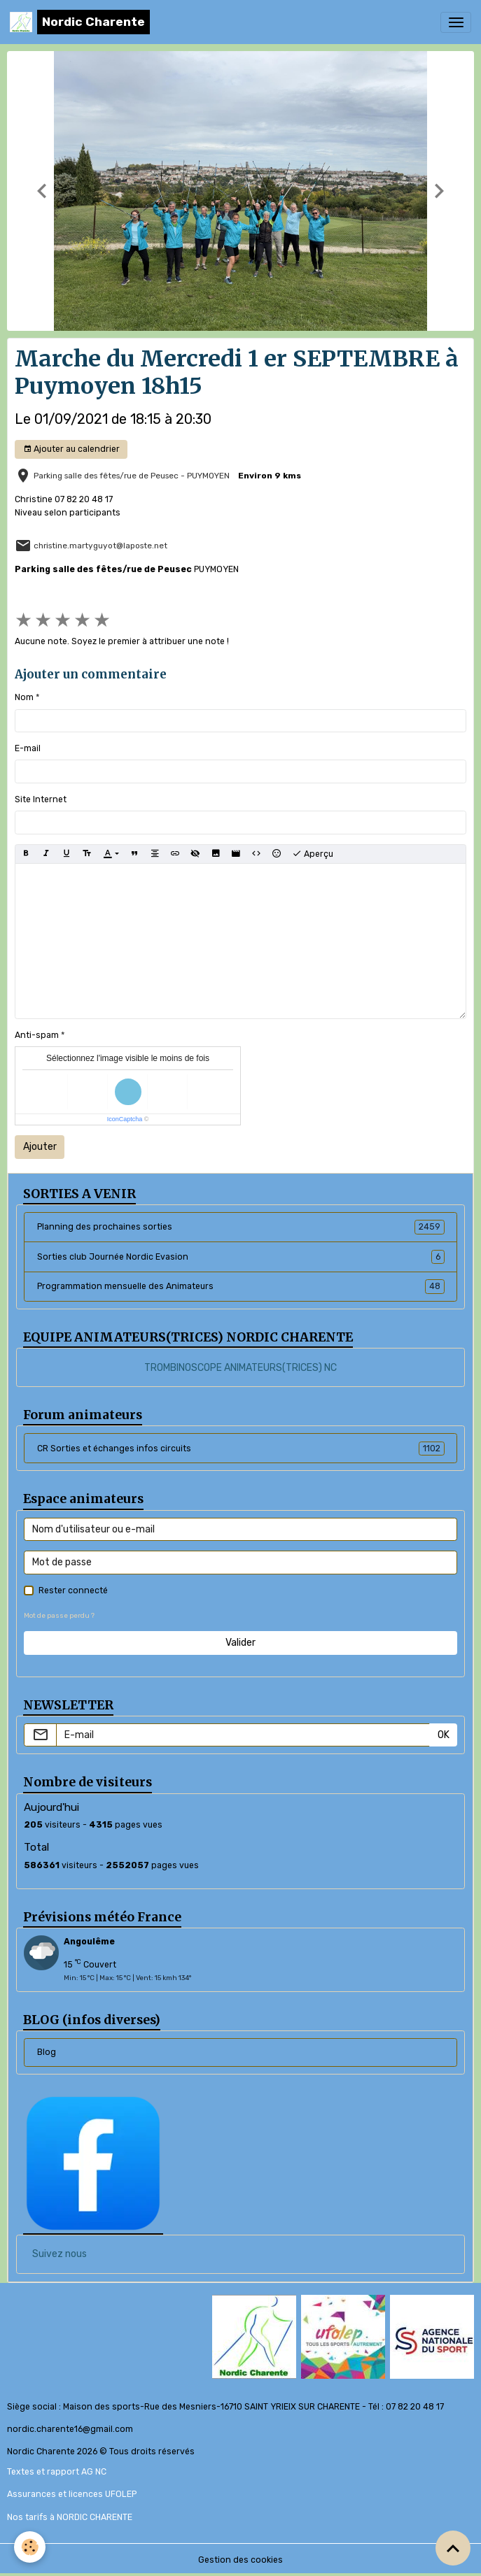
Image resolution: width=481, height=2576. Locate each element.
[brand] (80, 22)
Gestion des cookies (240, 2560)
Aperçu (312, 854)
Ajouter (40, 1147)
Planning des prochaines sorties (241, 1227)
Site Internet (41, 799)
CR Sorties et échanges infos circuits (241, 1449)
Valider (240, 1643)
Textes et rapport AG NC (56, 2472)
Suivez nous (59, 2254)
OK (443, 1735)
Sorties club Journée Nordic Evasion (241, 1257)
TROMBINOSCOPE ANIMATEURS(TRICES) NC (240, 1368)
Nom (24, 697)
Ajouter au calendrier (71, 449)
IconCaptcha (125, 1119)
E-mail (28, 748)
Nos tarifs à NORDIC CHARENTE (69, 2517)
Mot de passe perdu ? (59, 1615)
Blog (46, 2052)
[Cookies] (30, 2547)
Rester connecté (73, 1590)
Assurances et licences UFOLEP (72, 2494)
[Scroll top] (452, 2548)
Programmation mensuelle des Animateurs (241, 1286)
